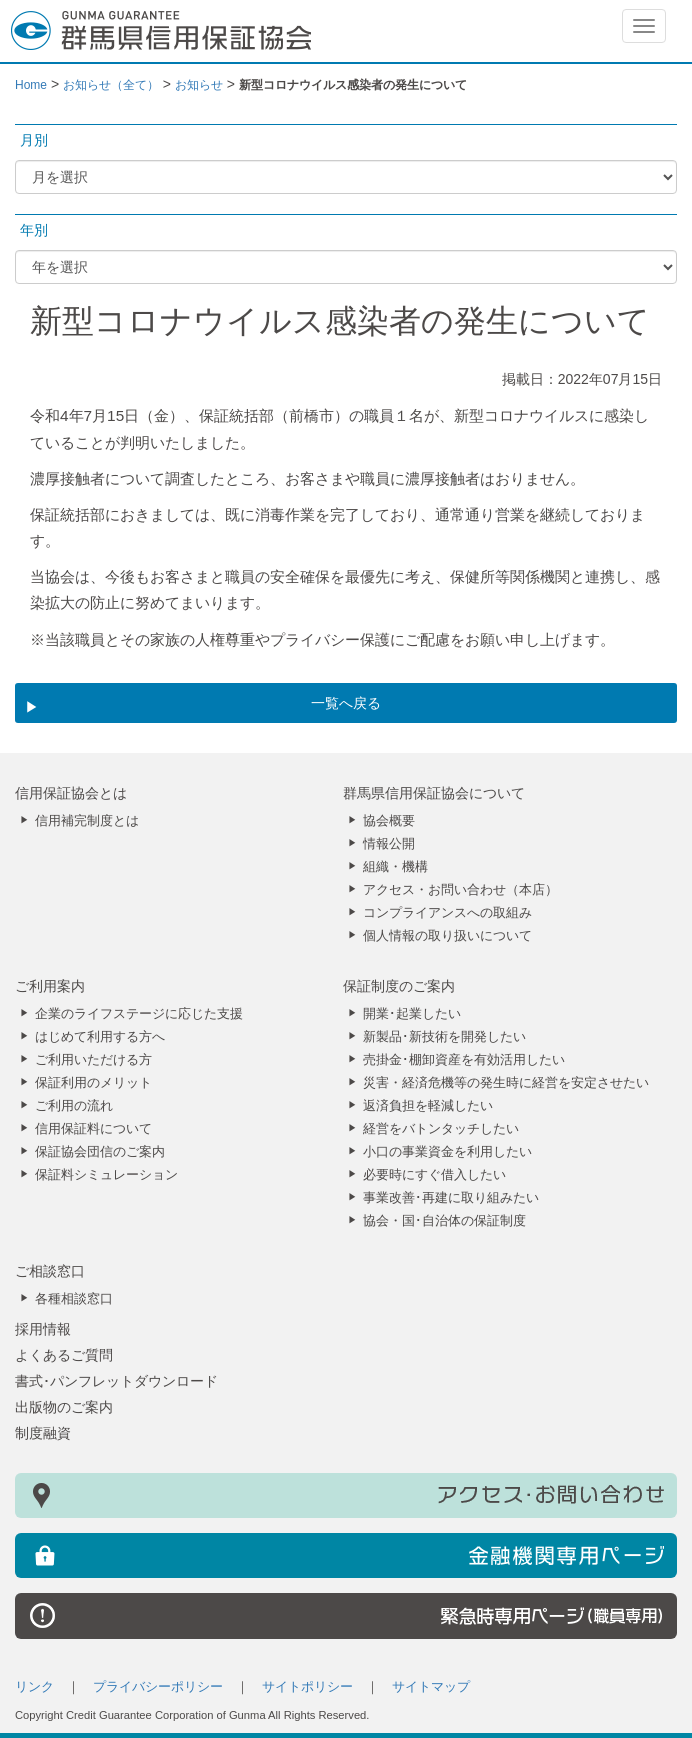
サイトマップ (431, 1687)
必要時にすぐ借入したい (434, 1175)
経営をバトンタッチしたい (441, 1129)
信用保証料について (93, 1129)
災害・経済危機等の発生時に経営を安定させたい (506, 1083)
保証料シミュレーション (106, 1175)
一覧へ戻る (346, 703)
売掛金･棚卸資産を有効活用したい (464, 1060)
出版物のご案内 (64, 1407)
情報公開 (389, 844)
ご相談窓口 (50, 1271)
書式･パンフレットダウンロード (116, 1381)
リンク (34, 1687)
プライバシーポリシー (158, 1687)
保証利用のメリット (93, 1083)
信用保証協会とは (71, 793)
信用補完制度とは (87, 821)
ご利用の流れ (74, 1106)
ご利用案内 (50, 986)
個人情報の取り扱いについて (447, 936)
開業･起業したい (412, 1014)
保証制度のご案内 (399, 986)
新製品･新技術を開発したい (444, 1037)
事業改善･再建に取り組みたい (451, 1198)
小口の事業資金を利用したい (447, 1152)
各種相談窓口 (74, 1299)
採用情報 (43, 1329)
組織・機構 (395, 867)
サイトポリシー (307, 1687)
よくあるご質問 (64, 1355)
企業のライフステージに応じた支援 (139, 1014)
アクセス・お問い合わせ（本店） (460, 890)
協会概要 (389, 821)
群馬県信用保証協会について (434, 793)
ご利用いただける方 (93, 1060)
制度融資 (43, 1433)
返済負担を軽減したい (428, 1106)
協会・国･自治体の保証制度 (444, 1221)
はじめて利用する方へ (100, 1037)
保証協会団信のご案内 (100, 1152)
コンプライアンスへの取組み (447, 913)
